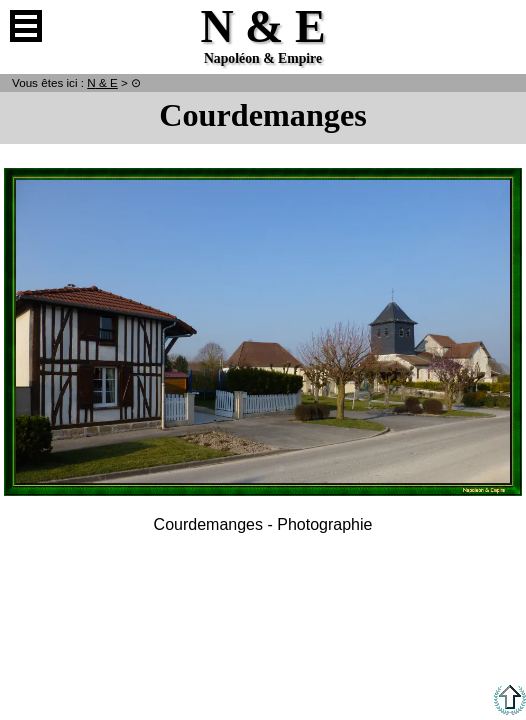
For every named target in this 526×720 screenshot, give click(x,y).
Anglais (500, 26)
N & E (102, 82)
